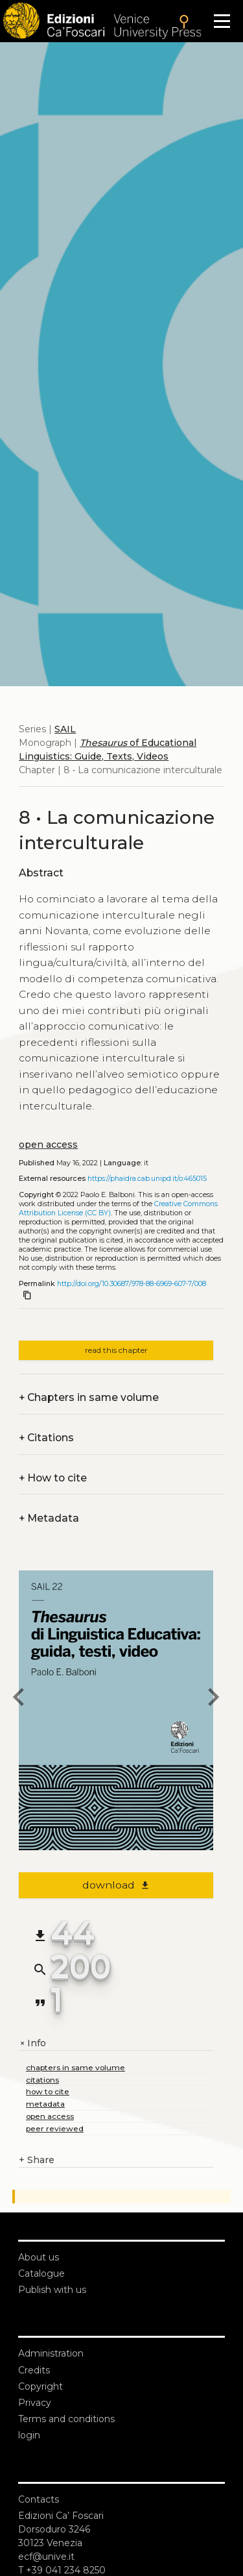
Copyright (40, 2386)
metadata (45, 2104)
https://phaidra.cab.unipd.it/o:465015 (147, 1178)
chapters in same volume (75, 2067)
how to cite (47, 2091)
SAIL (65, 729)
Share (36, 2160)
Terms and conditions (66, 2419)
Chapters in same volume (89, 1397)
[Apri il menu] (222, 21)
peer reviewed (55, 2128)
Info (32, 2043)
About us (38, 2257)
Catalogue (41, 2273)
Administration (51, 2353)
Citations (46, 1437)
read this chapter (116, 1350)
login (29, 2435)
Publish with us (52, 2290)
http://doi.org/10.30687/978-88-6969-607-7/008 (131, 1284)
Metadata (49, 1518)
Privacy (34, 2403)
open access (48, 1144)
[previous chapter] (19, 1699)
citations (42, 2080)
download (116, 1885)
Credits (34, 2370)
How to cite (53, 1477)
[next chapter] (213, 1699)
